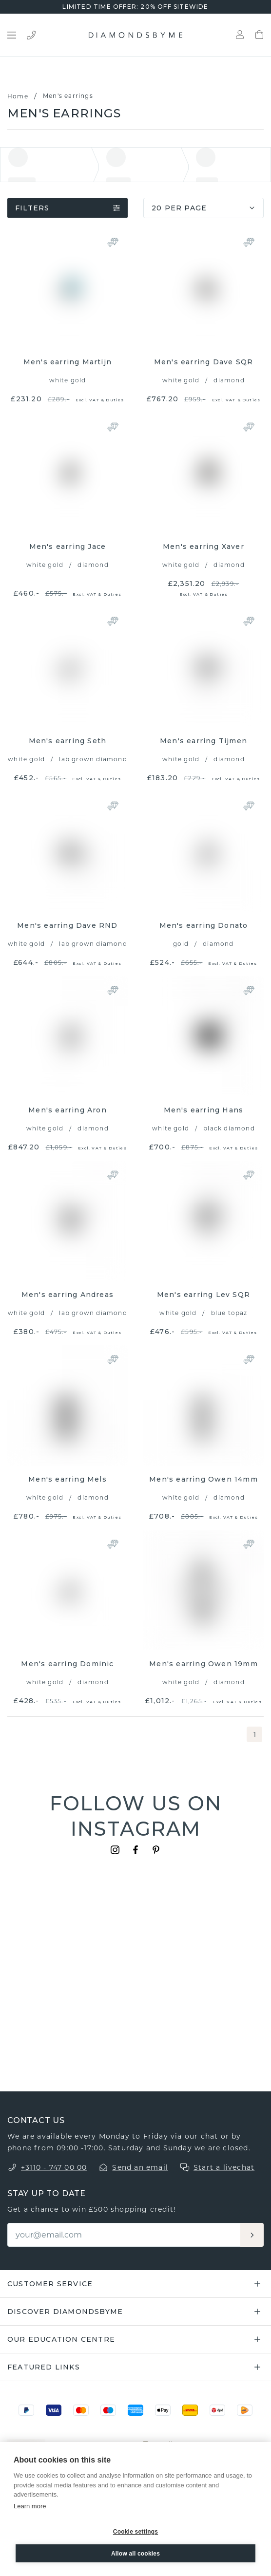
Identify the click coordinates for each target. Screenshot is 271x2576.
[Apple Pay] (163, 2410)
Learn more (30, 2506)
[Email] (124, 2234)
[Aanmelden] (252, 2235)
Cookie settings (135, 2531)
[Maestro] (108, 2410)
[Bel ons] (31, 35)
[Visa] (53, 2410)
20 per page (204, 208)
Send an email (140, 2167)
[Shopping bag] (259, 35)
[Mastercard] (81, 2410)
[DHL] (190, 2410)
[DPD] (217, 2410)
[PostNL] (244, 2410)
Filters (68, 208)
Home (17, 96)
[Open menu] (11, 35)
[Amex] (135, 2410)
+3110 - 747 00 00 (54, 2167)
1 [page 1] (254, 1734)
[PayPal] (26, 2410)
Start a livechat (224, 2167)
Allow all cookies (135, 2553)
